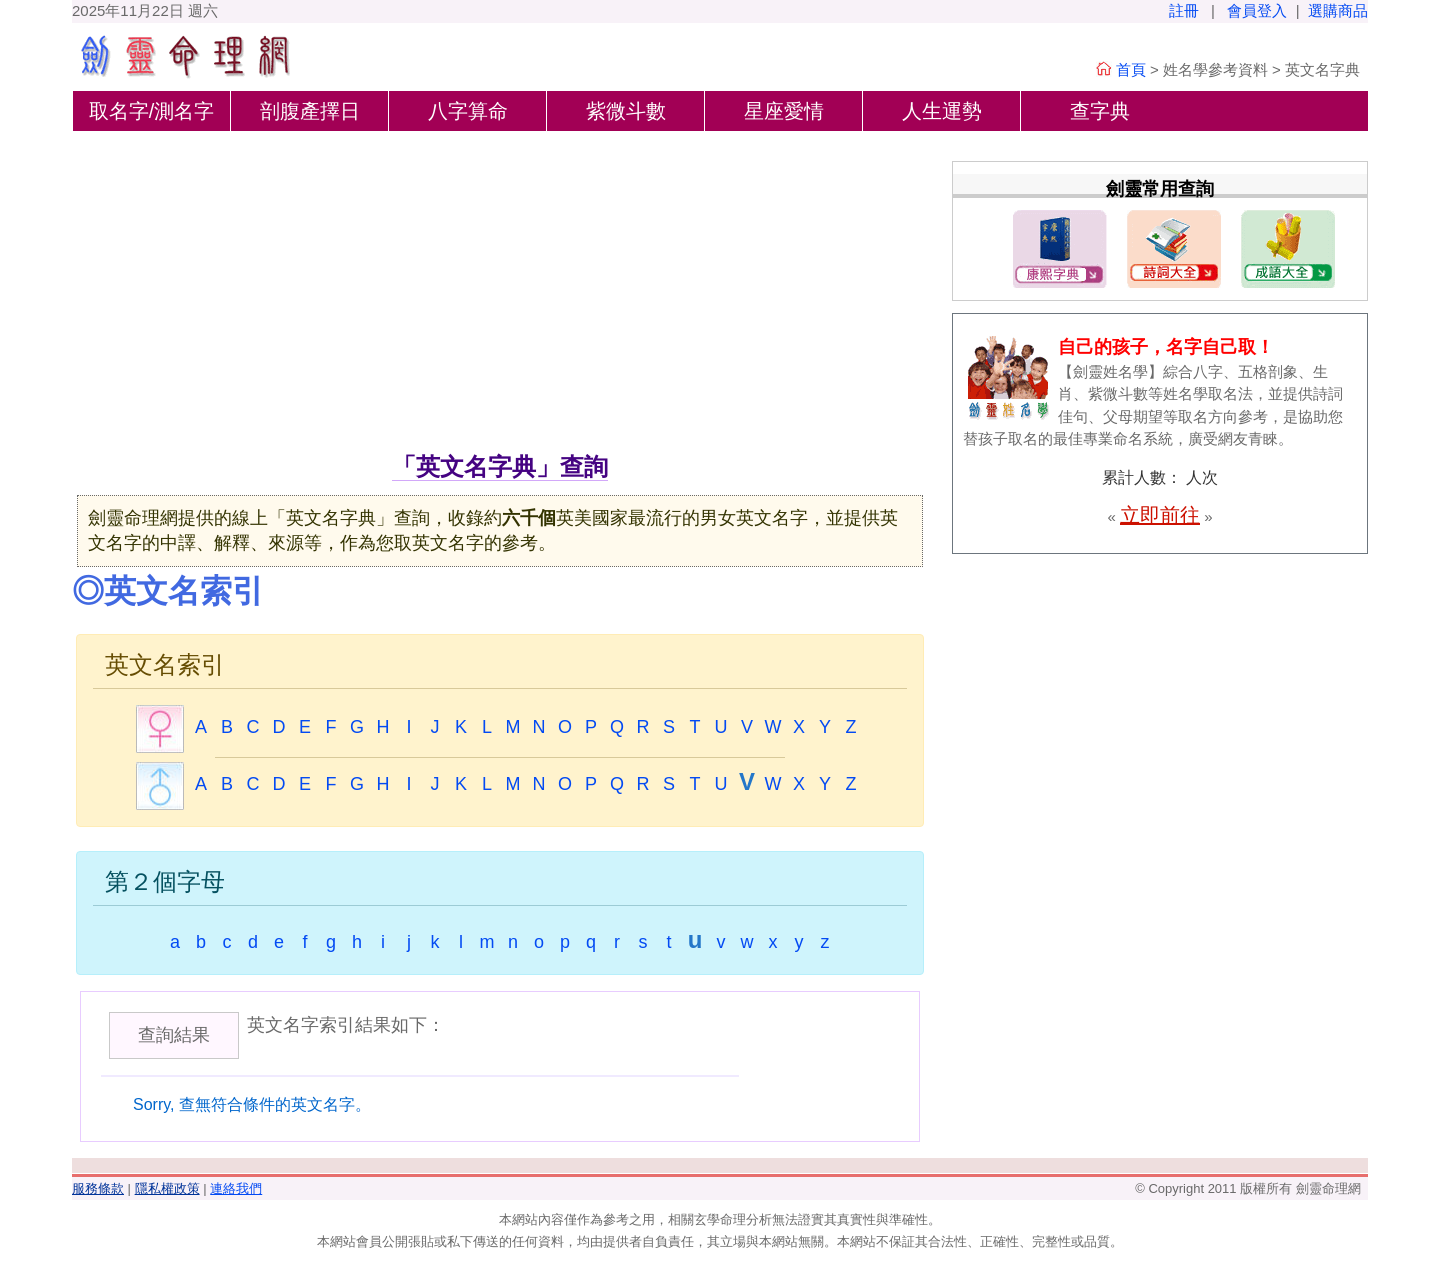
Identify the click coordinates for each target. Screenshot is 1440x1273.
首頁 (1131, 69)
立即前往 (1160, 515)
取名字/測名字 (152, 111)
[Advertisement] (500, 299)
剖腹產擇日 (310, 111)
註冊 (1184, 10)
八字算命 (468, 111)
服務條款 (98, 1188)
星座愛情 (784, 111)
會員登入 (1257, 10)
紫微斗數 (626, 111)
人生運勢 (942, 111)
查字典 (1100, 111)
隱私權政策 (167, 1188)
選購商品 (1338, 10)
